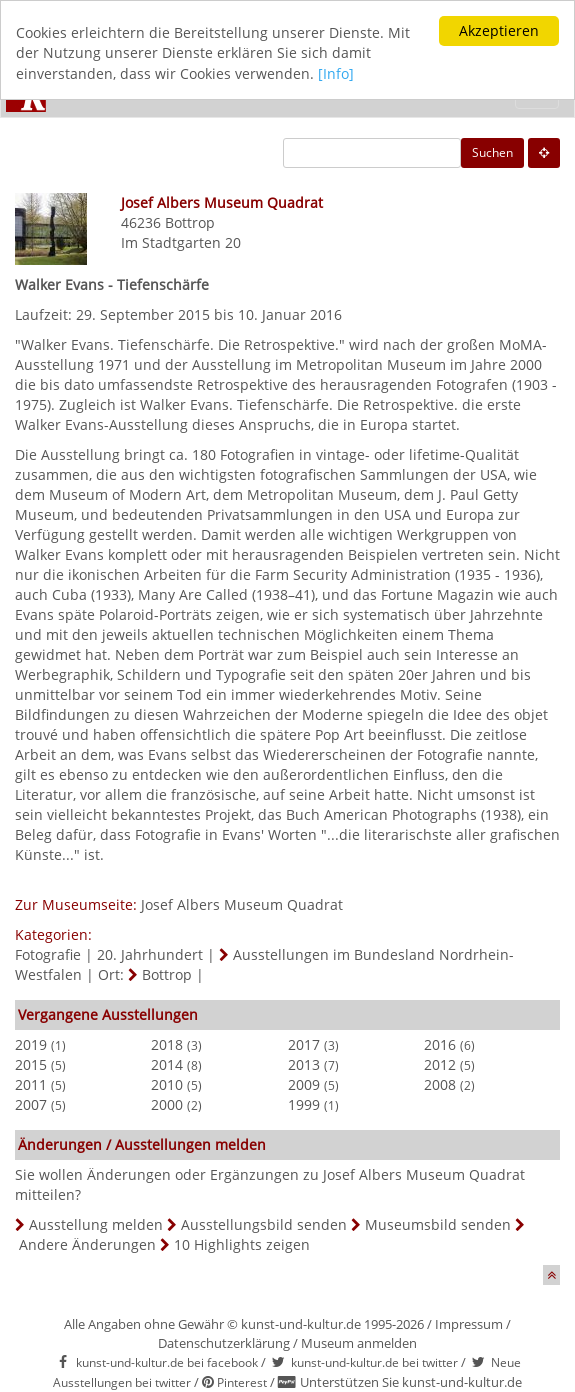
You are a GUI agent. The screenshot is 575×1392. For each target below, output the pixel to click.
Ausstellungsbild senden (264, 1224)
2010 (167, 1084)
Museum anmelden (359, 1343)
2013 (304, 1064)
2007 (31, 1104)
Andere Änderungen (87, 1244)
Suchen (492, 152)
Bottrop (190, 222)
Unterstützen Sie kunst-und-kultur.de (411, 1382)
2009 (304, 1084)
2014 (167, 1064)
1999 (304, 1104)
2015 (31, 1064)
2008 (440, 1084)
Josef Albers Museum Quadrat (242, 904)
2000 (167, 1104)
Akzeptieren (499, 30)
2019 (31, 1044)
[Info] (336, 73)
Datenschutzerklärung (224, 1343)
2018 (167, 1044)
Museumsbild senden (438, 1224)
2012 (440, 1064)
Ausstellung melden (96, 1224)
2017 (304, 1044)
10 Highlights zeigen (242, 1244)
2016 (440, 1044)
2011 (31, 1084)
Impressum (469, 1324)
